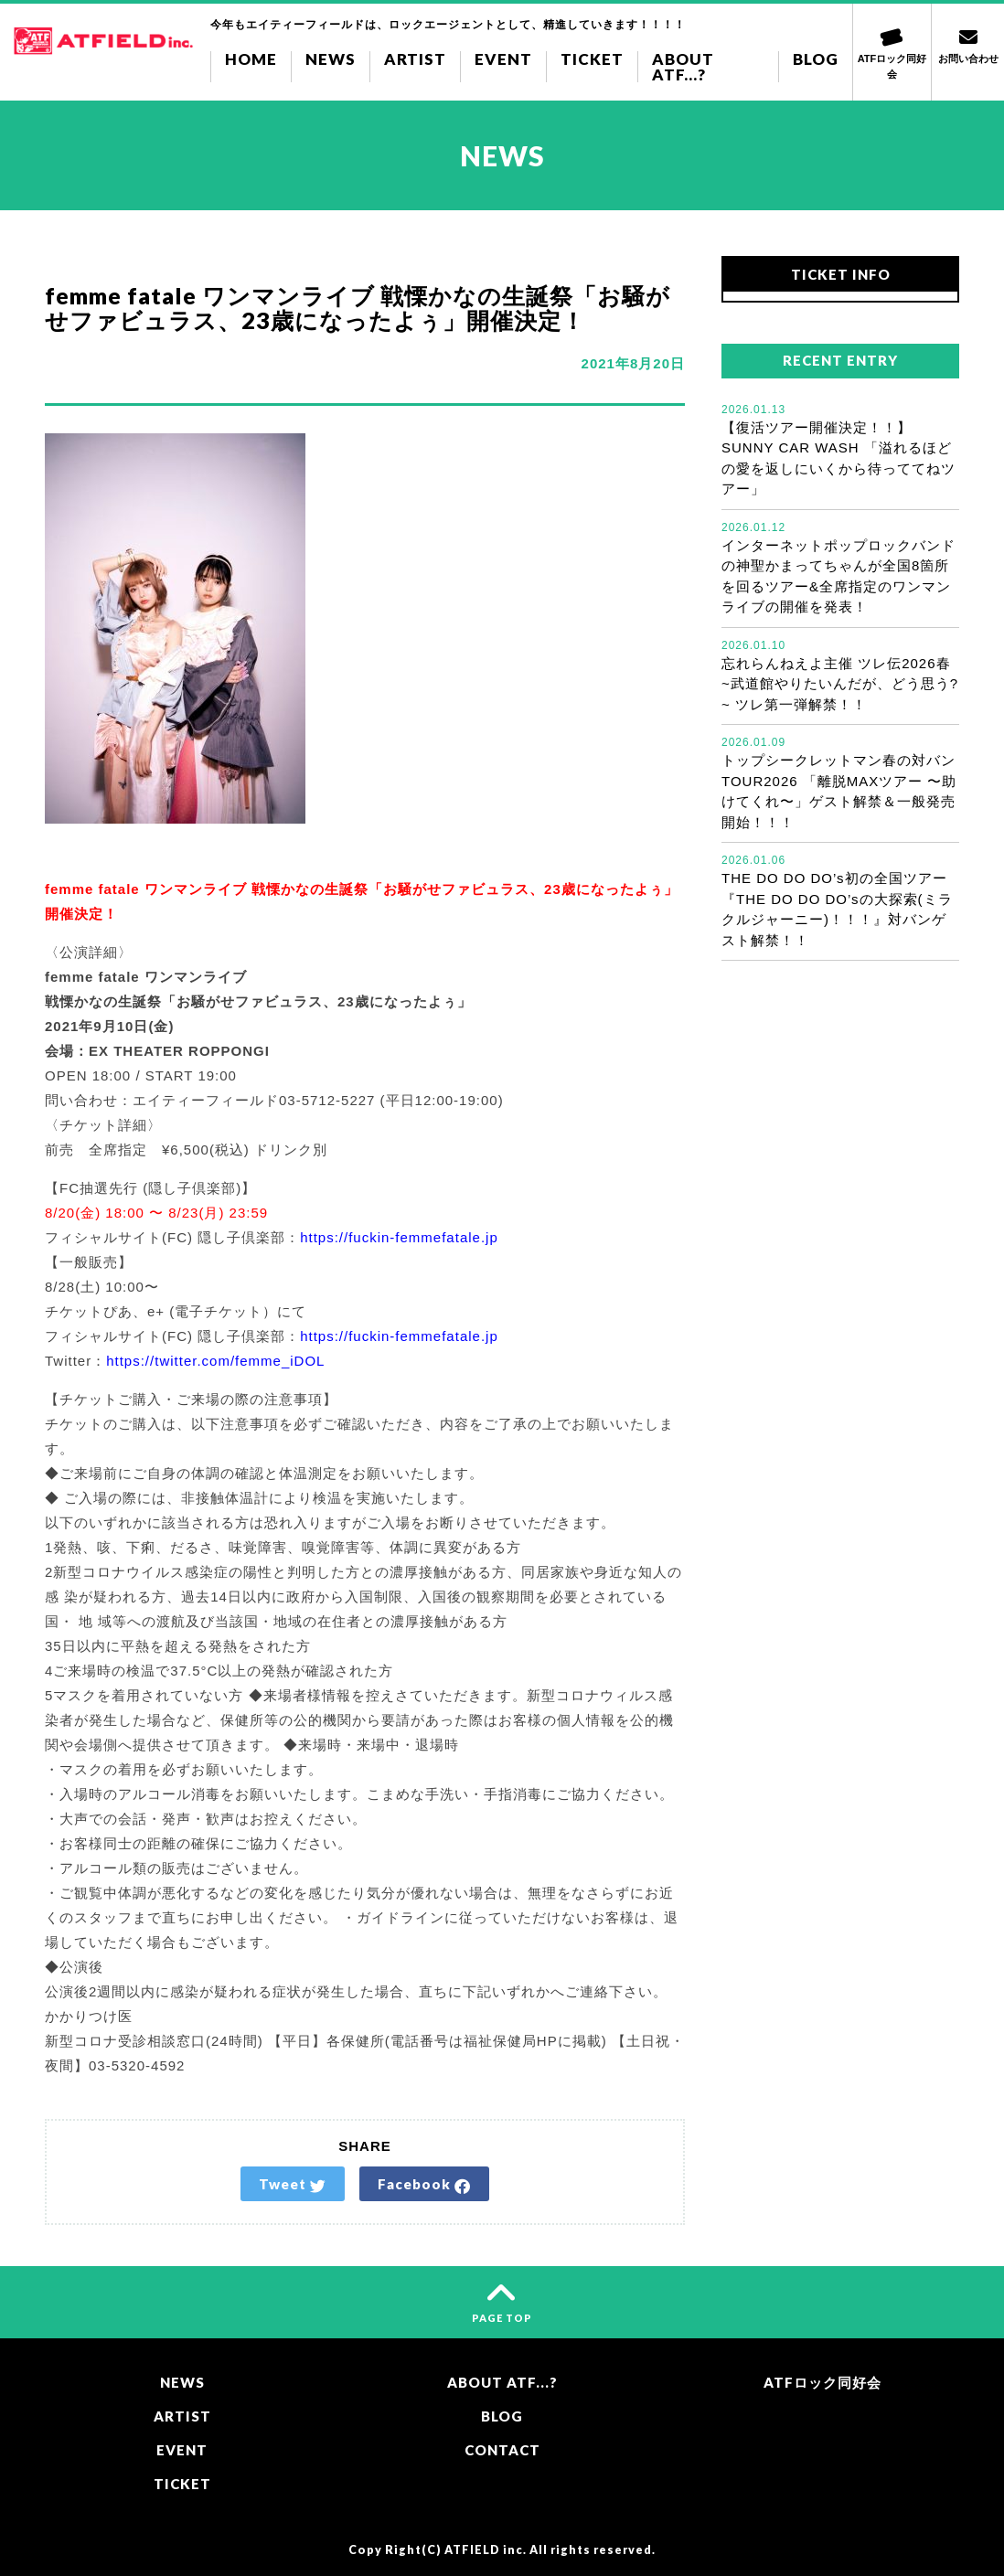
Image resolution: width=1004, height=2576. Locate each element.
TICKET (592, 59)
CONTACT (502, 2450)
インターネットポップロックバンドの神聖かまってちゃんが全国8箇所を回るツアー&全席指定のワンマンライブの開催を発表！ (840, 567)
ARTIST (415, 59)
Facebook (424, 2185)
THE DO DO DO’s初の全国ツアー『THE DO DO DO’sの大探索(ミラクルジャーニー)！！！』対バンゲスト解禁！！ (840, 900)
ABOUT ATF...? (683, 66)
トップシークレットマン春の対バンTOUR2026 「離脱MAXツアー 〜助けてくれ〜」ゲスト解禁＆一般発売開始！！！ (840, 782)
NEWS (330, 59)
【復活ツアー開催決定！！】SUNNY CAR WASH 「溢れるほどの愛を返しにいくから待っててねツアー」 (840, 449)
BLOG (815, 59)
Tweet (292, 2185)
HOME (251, 59)
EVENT (503, 59)
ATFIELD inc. (485, 2550)
